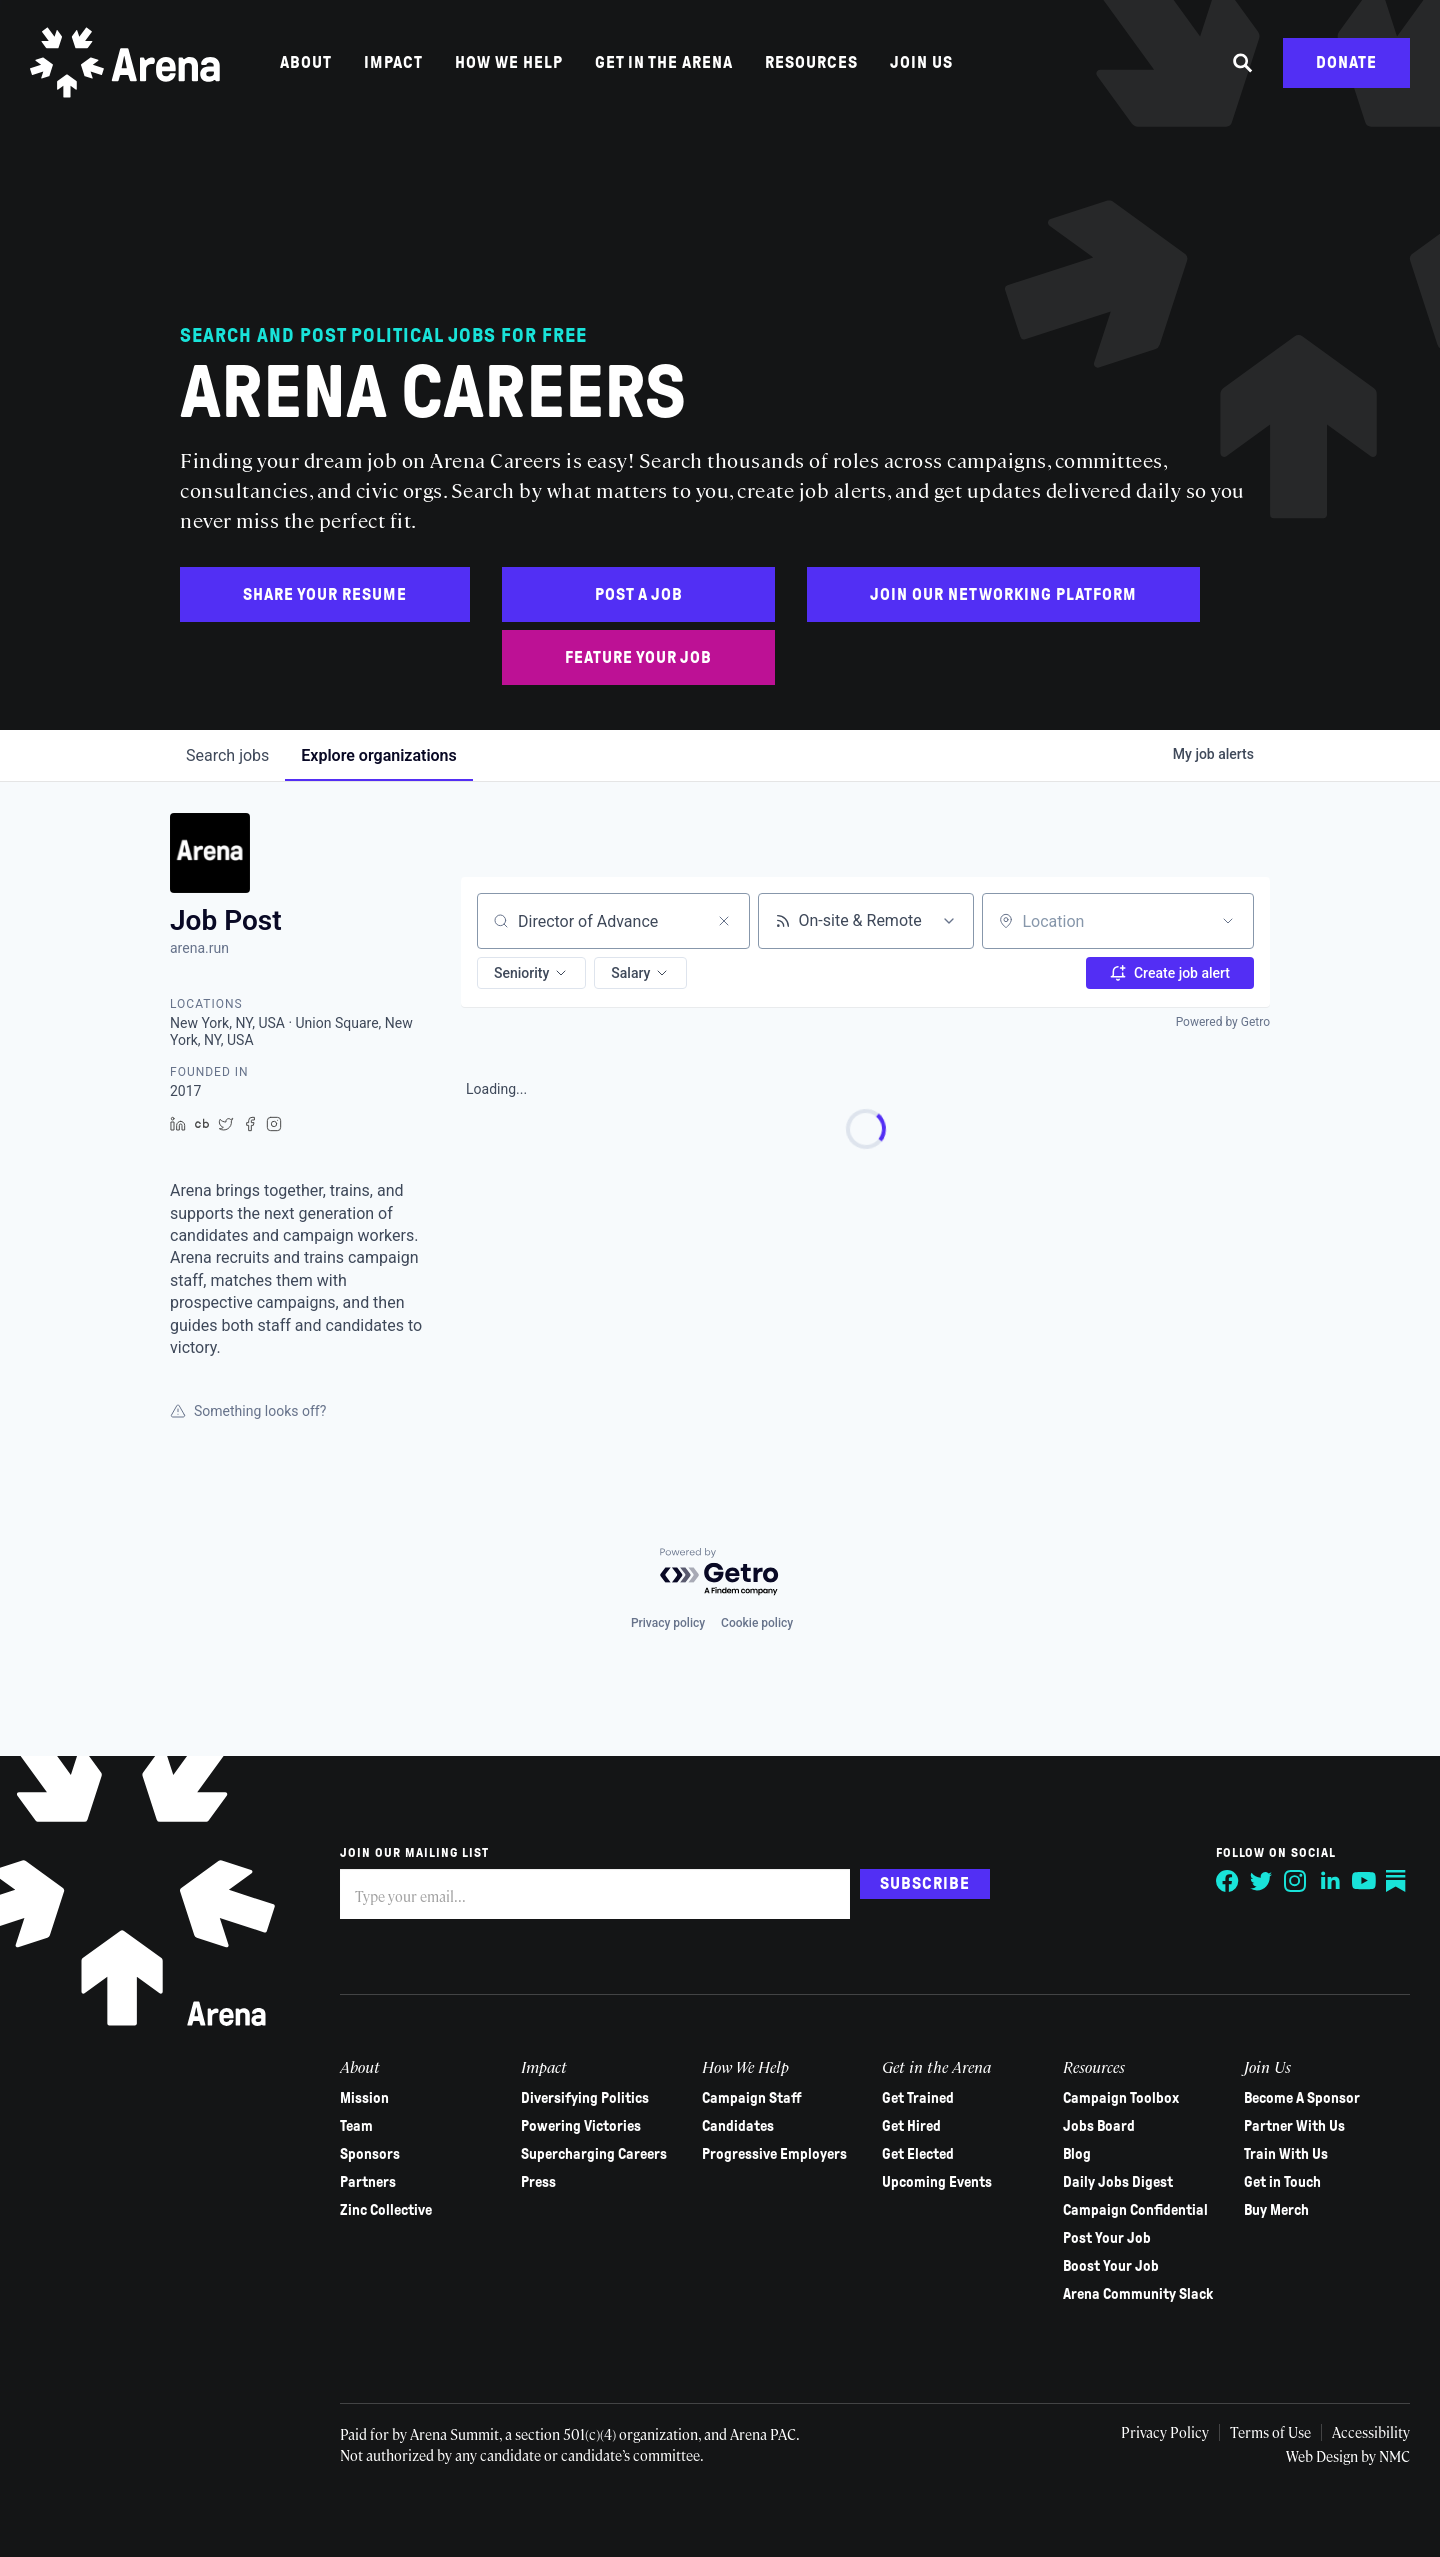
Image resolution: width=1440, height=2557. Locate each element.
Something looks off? (248, 1411)
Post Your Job (1107, 2238)
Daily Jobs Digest (1118, 2182)
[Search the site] (1243, 63)
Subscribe (925, 1883)
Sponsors (370, 2154)
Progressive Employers (774, 2154)
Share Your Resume (325, 594)
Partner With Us (1294, 2126)
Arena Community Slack (1138, 2294)
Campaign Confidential (1135, 2210)
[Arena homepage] (125, 62)
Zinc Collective (386, 2210)
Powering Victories (581, 2126)
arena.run (199, 948)
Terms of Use (1270, 2432)
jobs (227, 755)
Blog (1077, 2154)
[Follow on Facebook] (1228, 1881)
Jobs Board (1099, 2126)
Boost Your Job (1111, 2266)
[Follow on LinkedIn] (1330, 1881)
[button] (531, 973)
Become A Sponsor (1302, 2098)
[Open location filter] (1228, 921)
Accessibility (1371, 2432)
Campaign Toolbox (1121, 2098)
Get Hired (911, 2126)
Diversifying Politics (585, 2098)
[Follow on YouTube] (1364, 1881)
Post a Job (639, 594)
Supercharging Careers (594, 2154)
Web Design (1323, 2456)
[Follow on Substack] (1398, 1881)
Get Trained (918, 2098)
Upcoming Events (937, 2182)
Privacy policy (668, 1623)
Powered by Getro (1223, 1022)
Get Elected (918, 2154)
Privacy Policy (1165, 2432)
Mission (364, 2098)
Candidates (738, 2126)
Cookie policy (757, 1623)
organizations (378, 755)
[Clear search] (724, 921)
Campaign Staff (752, 2098)
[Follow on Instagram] (1296, 1881)
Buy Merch (1276, 2210)
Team (356, 2126)
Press (538, 2182)
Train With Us (1286, 2154)
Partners (368, 2182)
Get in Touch (1282, 2182)
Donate (1346, 62)
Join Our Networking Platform (1003, 594)
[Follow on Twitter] (1262, 1881)
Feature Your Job (638, 657)
